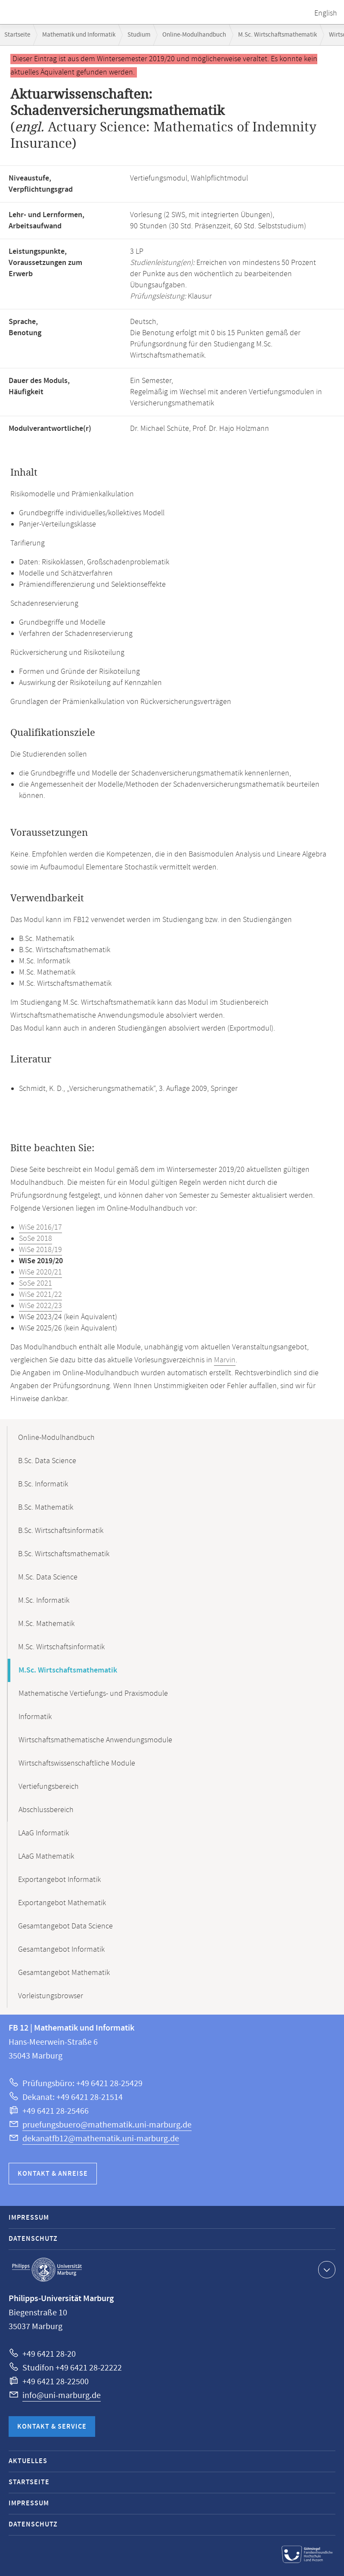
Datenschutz (33, 2238)
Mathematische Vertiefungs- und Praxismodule (93, 1693)
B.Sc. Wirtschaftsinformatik (60, 1531)
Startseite (17, 35)
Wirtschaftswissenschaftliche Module (77, 1763)
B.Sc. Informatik (43, 1484)
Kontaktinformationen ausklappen (325, 2269)
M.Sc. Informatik (43, 1600)
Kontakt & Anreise (53, 2173)
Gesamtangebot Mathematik (64, 1973)
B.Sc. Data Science (47, 1461)
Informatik (35, 1717)
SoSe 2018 (35, 1238)
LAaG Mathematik (46, 1856)
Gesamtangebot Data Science (65, 1926)
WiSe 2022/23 (40, 1306)
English (325, 13)
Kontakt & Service (52, 2426)
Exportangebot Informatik (59, 1880)
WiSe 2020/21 (40, 1272)
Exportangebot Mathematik (62, 1903)
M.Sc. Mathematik (46, 1624)
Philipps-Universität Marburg (47, 2270)
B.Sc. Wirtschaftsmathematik (63, 1554)
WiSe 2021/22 (40, 1295)
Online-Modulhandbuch (194, 35)
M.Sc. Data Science (47, 1577)
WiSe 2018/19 (40, 1250)
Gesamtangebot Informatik (61, 1949)
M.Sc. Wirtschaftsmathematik (277, 35)
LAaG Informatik (43, 1833)
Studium (138, 35)
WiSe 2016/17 (40, 1227)
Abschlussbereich (46, 1810)
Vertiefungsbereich (49, 1787)
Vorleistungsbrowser (50, 1996)
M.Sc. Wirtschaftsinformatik (61, 1647)
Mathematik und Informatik (78, 35)
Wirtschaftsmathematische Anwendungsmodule (95, 1740)
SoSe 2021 (35, 1283)
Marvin (225, 1360)
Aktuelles (28, 2461)
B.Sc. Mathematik (45, 1507)
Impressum (29, 2217)
